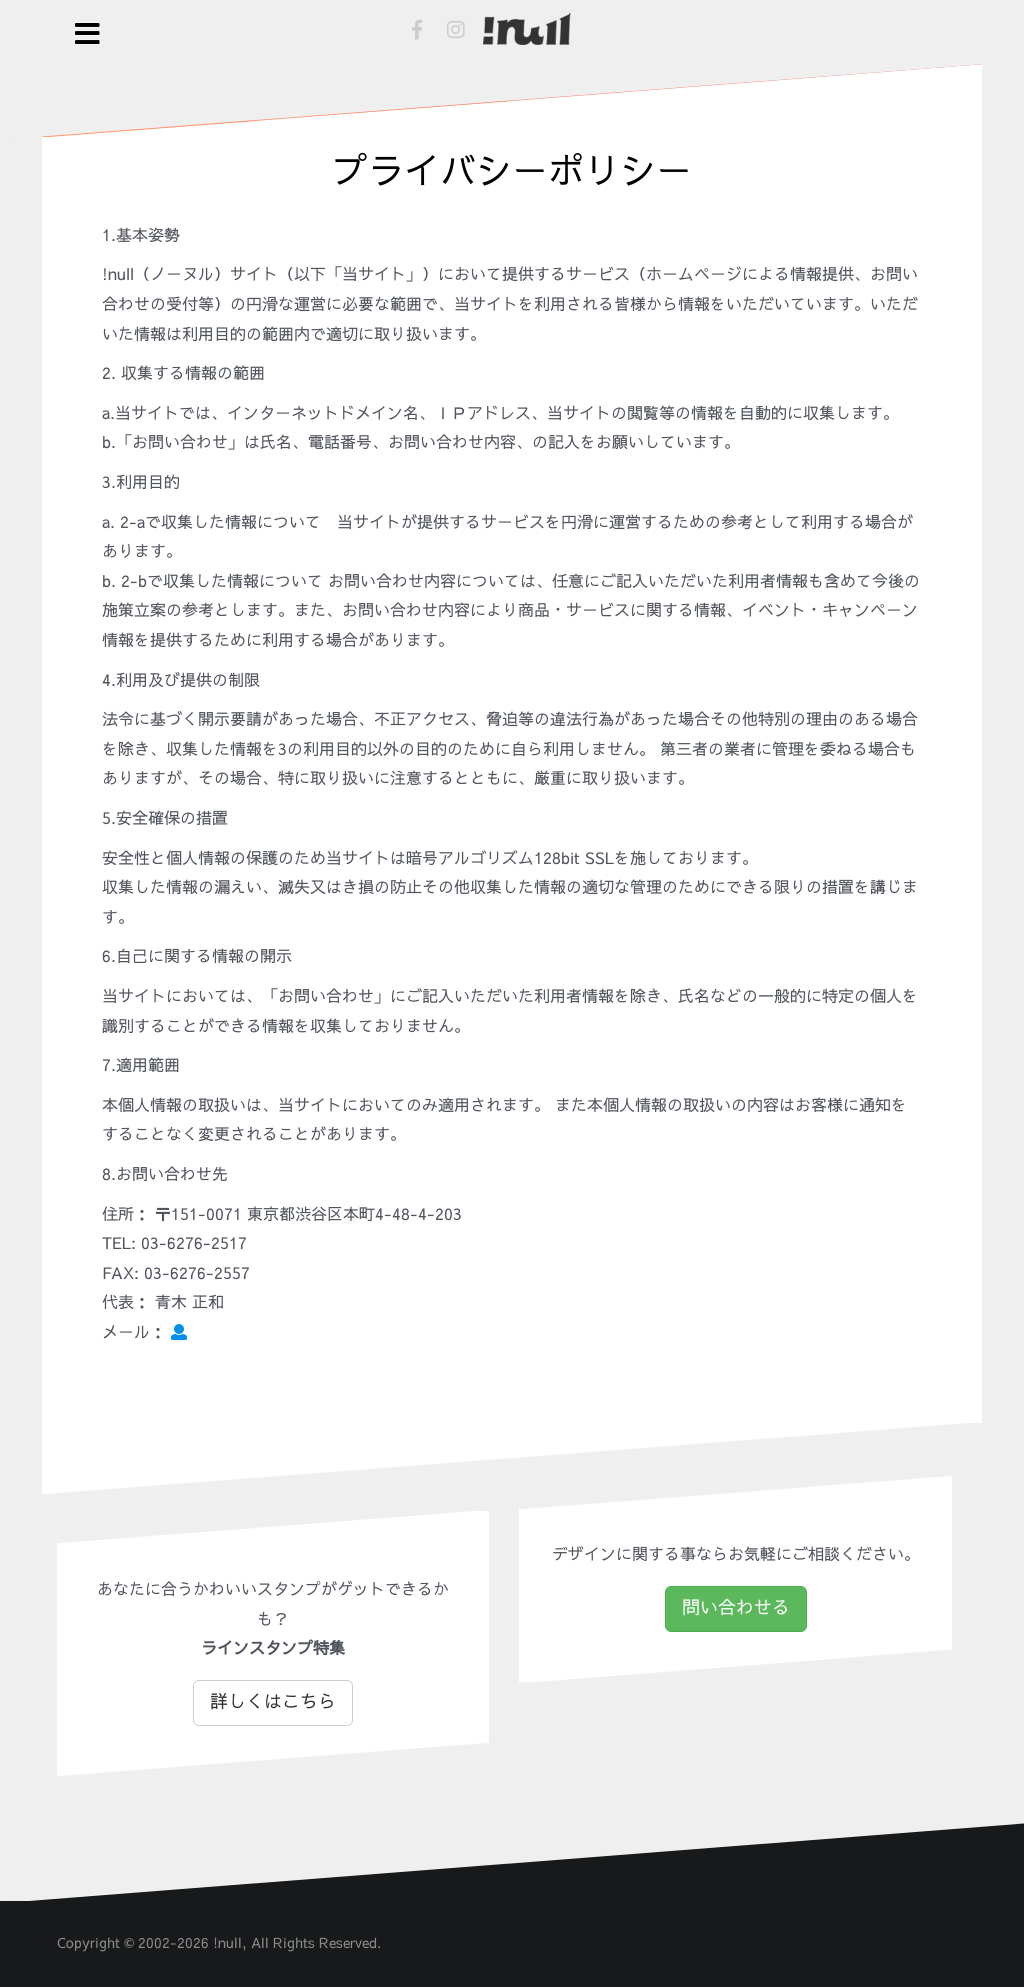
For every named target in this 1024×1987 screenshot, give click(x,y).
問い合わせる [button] (736, 1608)
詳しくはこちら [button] (273, 1702)
